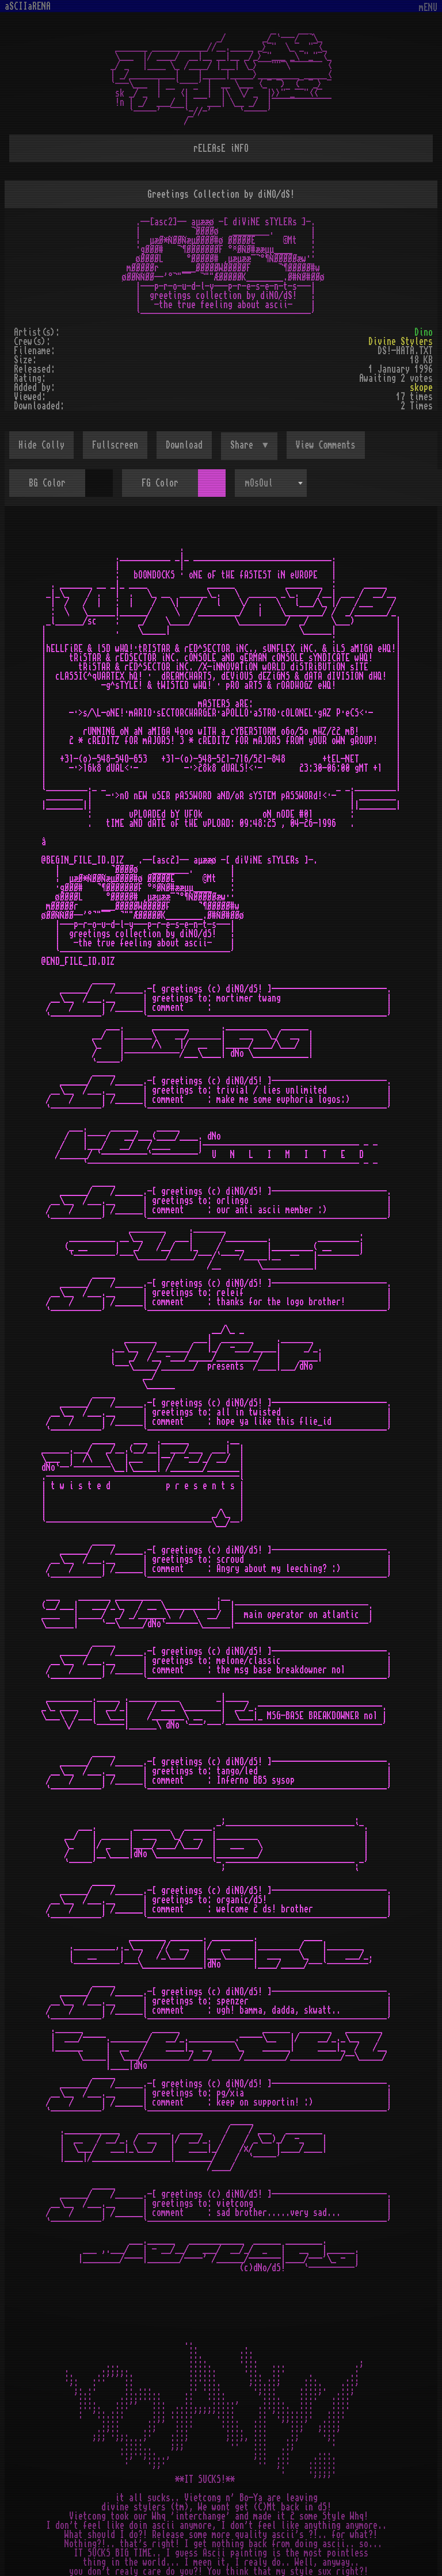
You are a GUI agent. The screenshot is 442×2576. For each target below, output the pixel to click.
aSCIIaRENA (28, 6)
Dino (423, 332)
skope (421, 387)
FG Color (160, 483)
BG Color (47, 483)
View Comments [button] (326, 445)
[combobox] (271, 483)
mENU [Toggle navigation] (428, 7)
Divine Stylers (400, 341)
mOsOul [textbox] (259, 483)
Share (244, 445)
